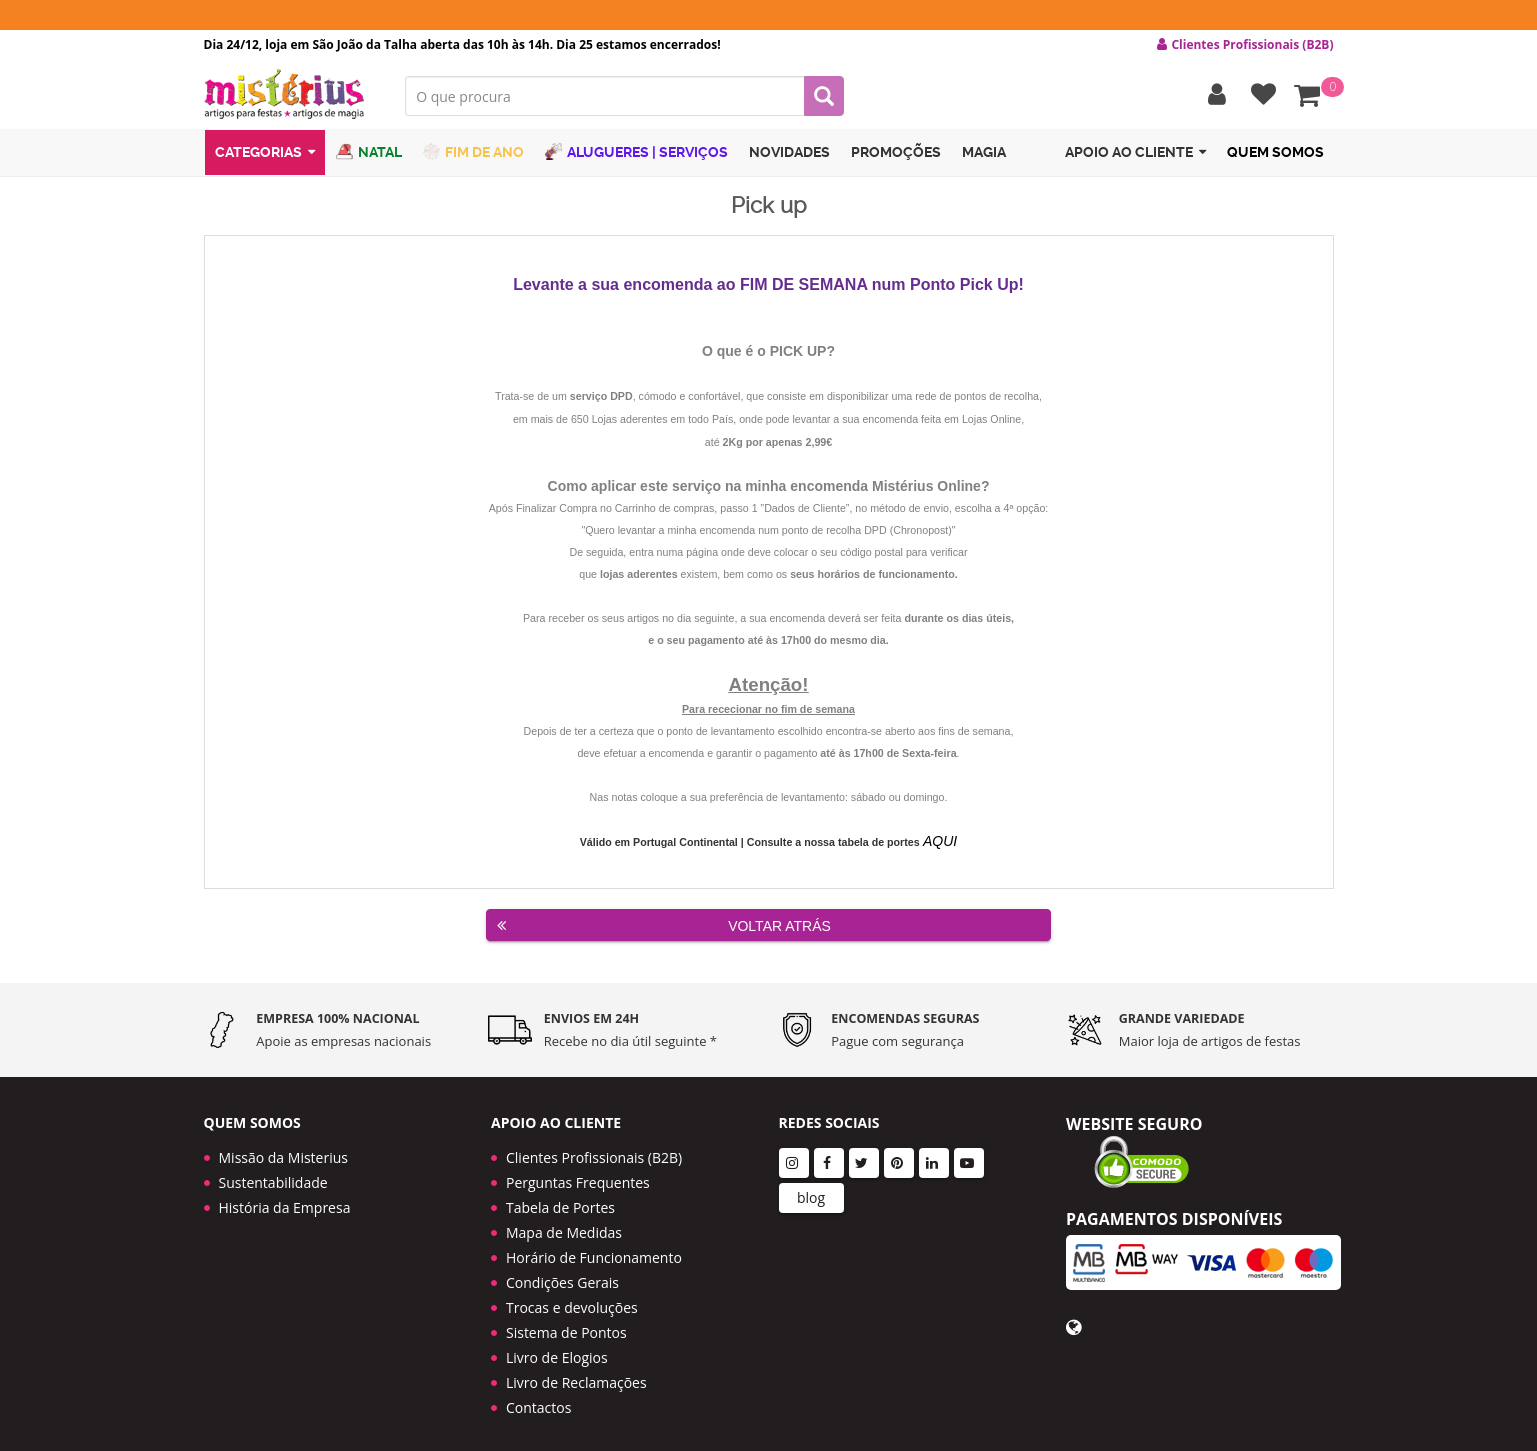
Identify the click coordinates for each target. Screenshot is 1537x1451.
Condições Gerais (562, 1270)
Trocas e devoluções (572, 1295)
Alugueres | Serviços (636, 152)
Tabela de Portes (560, 1195)
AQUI (939, 841)
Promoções (896, 153)
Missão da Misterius (283, 1145)
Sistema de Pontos (566, 1320)
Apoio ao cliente (1135, 153)
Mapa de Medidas (564, 1220)
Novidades (789, 153)
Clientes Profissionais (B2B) (594, 1145)
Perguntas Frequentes (578, 1170)
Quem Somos (1275, 153)
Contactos (538, 1395)
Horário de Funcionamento (594, 1245)
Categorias (265, 153)
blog (811, 1185)
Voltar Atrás (664, 925)
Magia (984, 153)
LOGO (290, 95)
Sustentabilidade (273, 1170)
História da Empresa (285, 1195)
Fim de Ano (473, 152)
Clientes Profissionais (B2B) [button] (1245, 45)
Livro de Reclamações (576, 1370)
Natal (369, 152)
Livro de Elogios (557, 1345)
